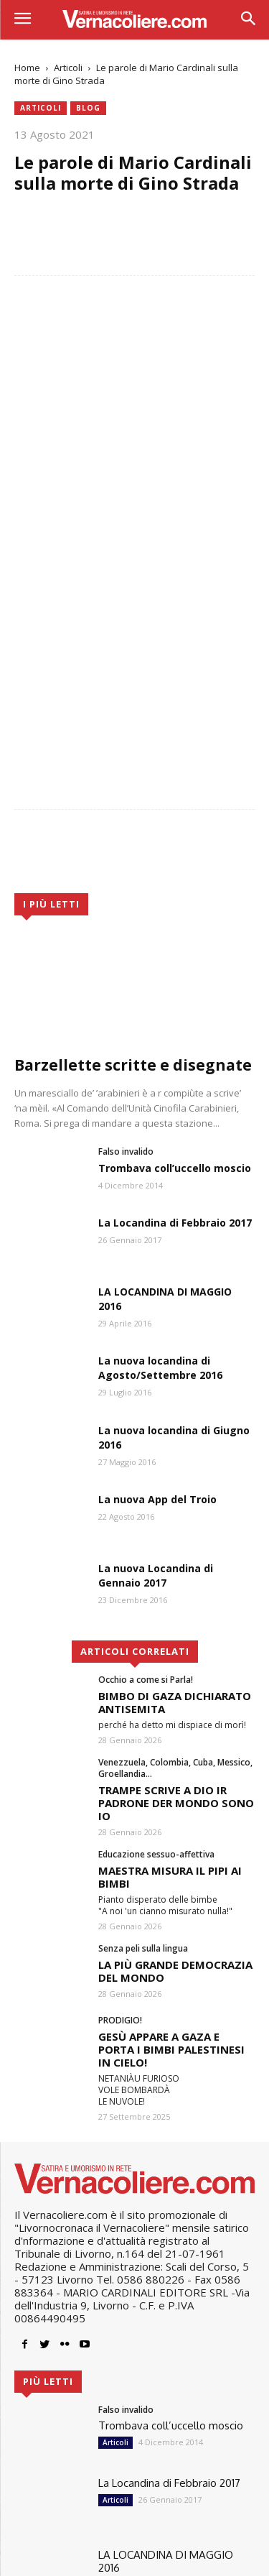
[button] (248, 20)
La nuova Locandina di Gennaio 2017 (155, 1401)
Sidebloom (40, 2541)
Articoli (68, 67)
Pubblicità (175, 2559)
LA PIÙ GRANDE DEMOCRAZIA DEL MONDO (175, 1795)
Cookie (128, 2559)
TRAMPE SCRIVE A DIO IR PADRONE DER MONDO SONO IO (176, 1627)
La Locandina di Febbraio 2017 (175, 1047)
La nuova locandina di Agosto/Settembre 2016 (160, 1193)
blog (88, 108)
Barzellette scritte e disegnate (133, 890)
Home (27, 67)
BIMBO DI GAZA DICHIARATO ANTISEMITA (174, 1527)
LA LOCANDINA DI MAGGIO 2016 (165, 2386)
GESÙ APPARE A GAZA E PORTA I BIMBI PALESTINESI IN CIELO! (171, 1875)
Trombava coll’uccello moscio (174, 993)
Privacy (88, 2559)
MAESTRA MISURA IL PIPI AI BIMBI (170, 1701)
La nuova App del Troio (157, 1324)
